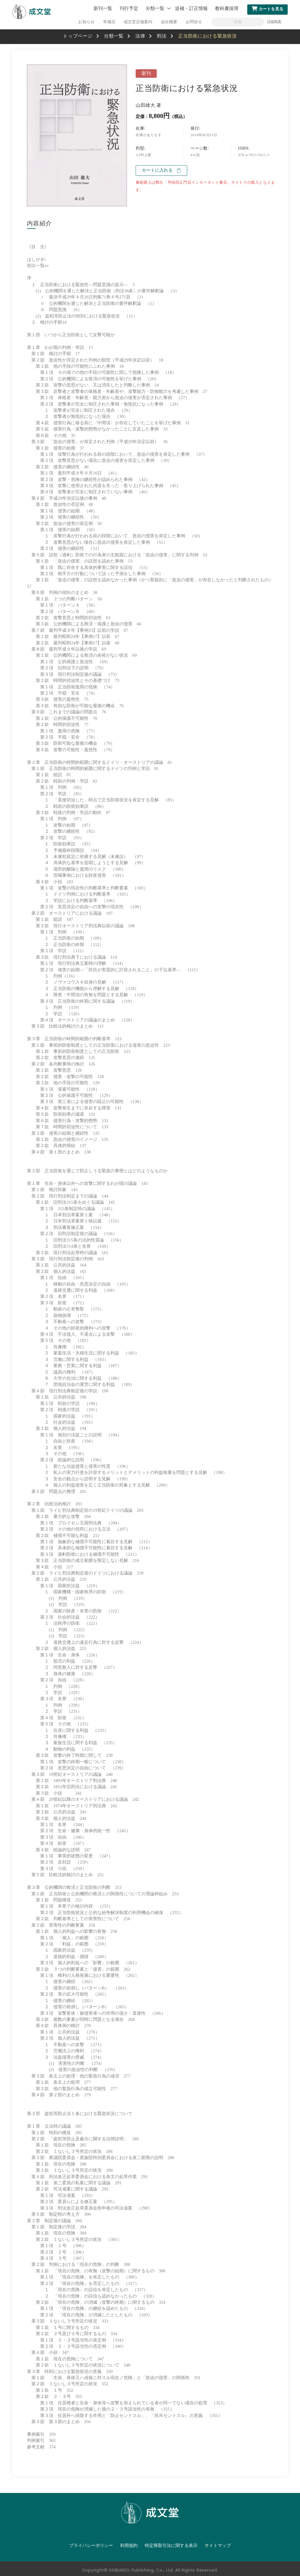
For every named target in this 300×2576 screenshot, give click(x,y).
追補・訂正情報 (191, 8)
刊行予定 (129, 8)
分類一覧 (155, 8)
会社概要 (169, 22)
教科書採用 (226, 8)
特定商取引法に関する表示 (171, 2545)
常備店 (109, 22)
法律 (140, 35)
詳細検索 (274, 21)
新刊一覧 (102, 8)
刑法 (161, 35)
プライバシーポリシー (91, 2545)
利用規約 (129, 2545)
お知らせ (86, 22)
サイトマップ (217, 2545)
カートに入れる (161, 170)
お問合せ (194, 22)
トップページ (77, 35)
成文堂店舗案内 (138, 22)
